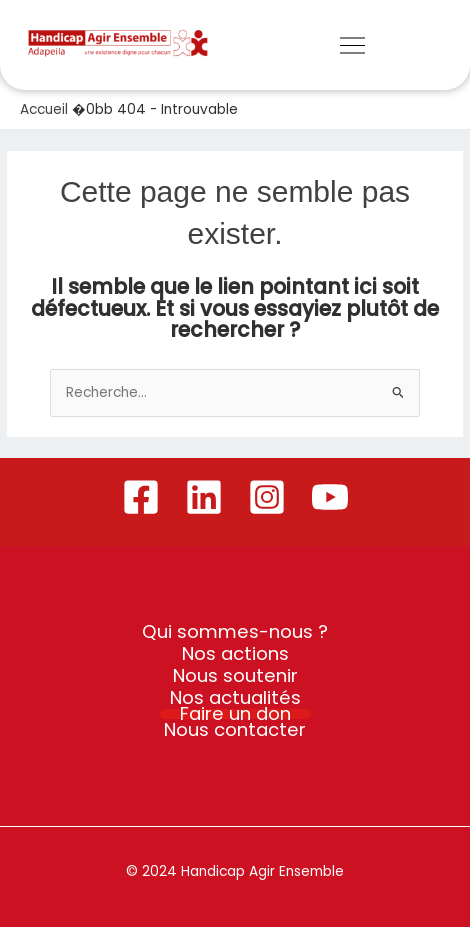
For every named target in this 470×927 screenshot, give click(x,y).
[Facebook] (141, 497)
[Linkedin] (204, 497)
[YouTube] (330, 497)
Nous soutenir (235, 676)
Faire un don (235, 714)
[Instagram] (267, 497)
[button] (352, 47)
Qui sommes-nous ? (235, 632)
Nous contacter (235, 730)
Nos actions (235, 654)
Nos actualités (235, 698)
